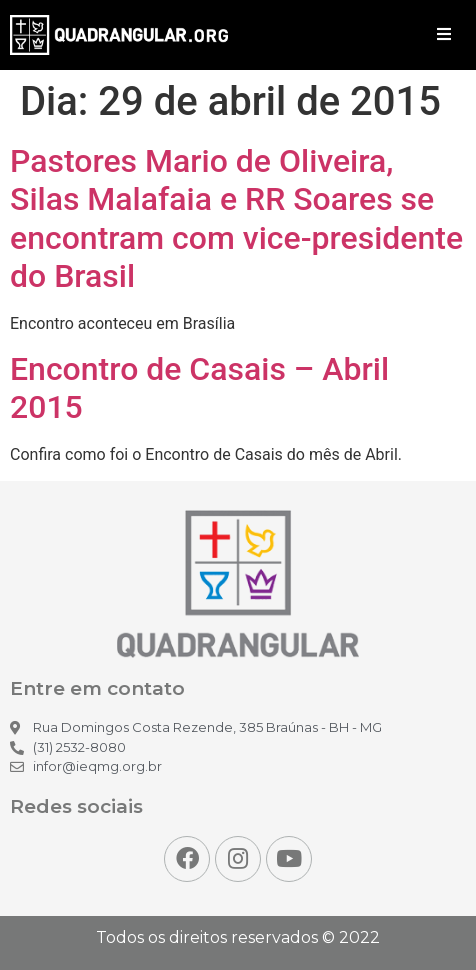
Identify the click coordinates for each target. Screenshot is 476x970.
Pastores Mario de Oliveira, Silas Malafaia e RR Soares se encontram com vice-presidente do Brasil (236, 218)
